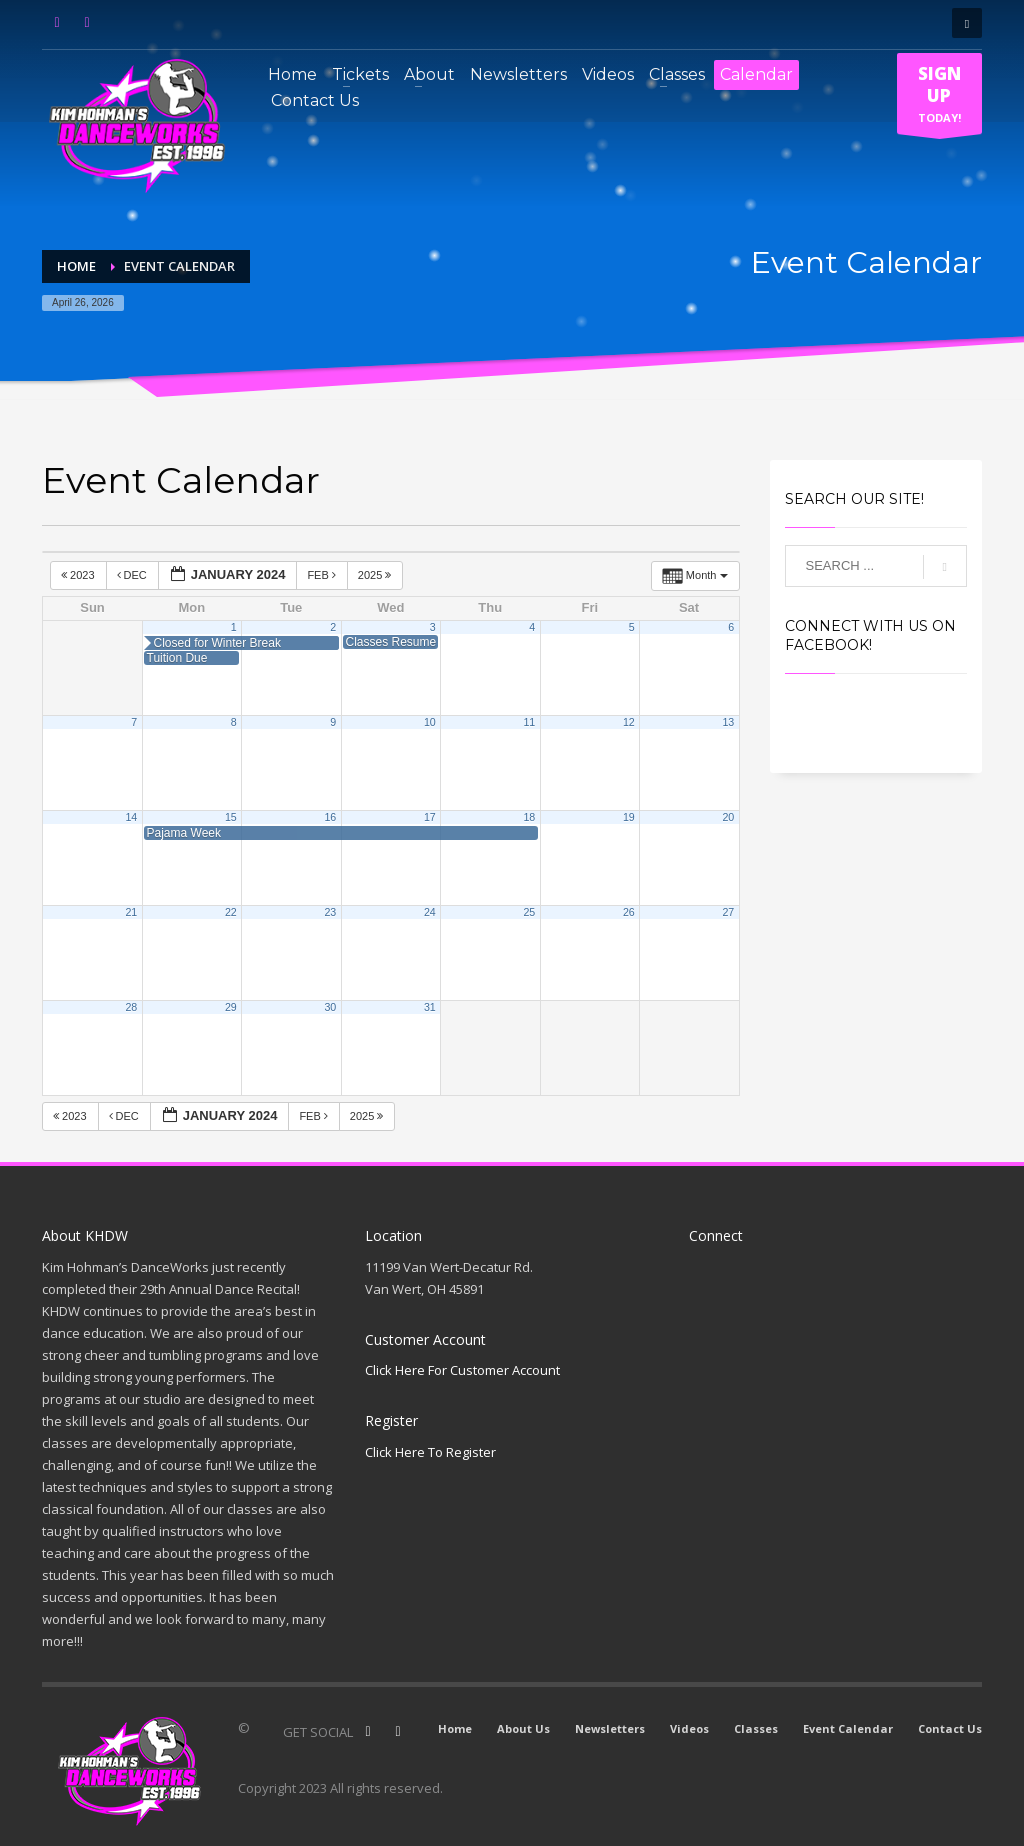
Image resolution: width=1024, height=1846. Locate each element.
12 (629, 722)
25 (529, 912)
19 (629, 817)
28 (131, 1007)
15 (231, 817)
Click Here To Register (430, 1452)
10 (430, 722)
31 (430, 1007)
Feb (323, 575)
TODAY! (939, 98)
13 (728, 722)
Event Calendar (848, 1728)
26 (629, 912)
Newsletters (610, 1728)
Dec (133, 575)
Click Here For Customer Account (462, 1370)
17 (430, 817)
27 (728, 912)
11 (529, 722)
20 (728, 817)
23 (330, 912)
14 (131, 817)
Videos (689, 1728)
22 (231, 912)
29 (231, 1007)
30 (330, 1007)
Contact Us (950, 1728)
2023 (79, 575)
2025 (376, 575)
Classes (756, 1728)
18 (529, 817)
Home (455, 1728)
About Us (523, 1728)
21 (131, 912)
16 (330, 817)
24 (430, 912)
